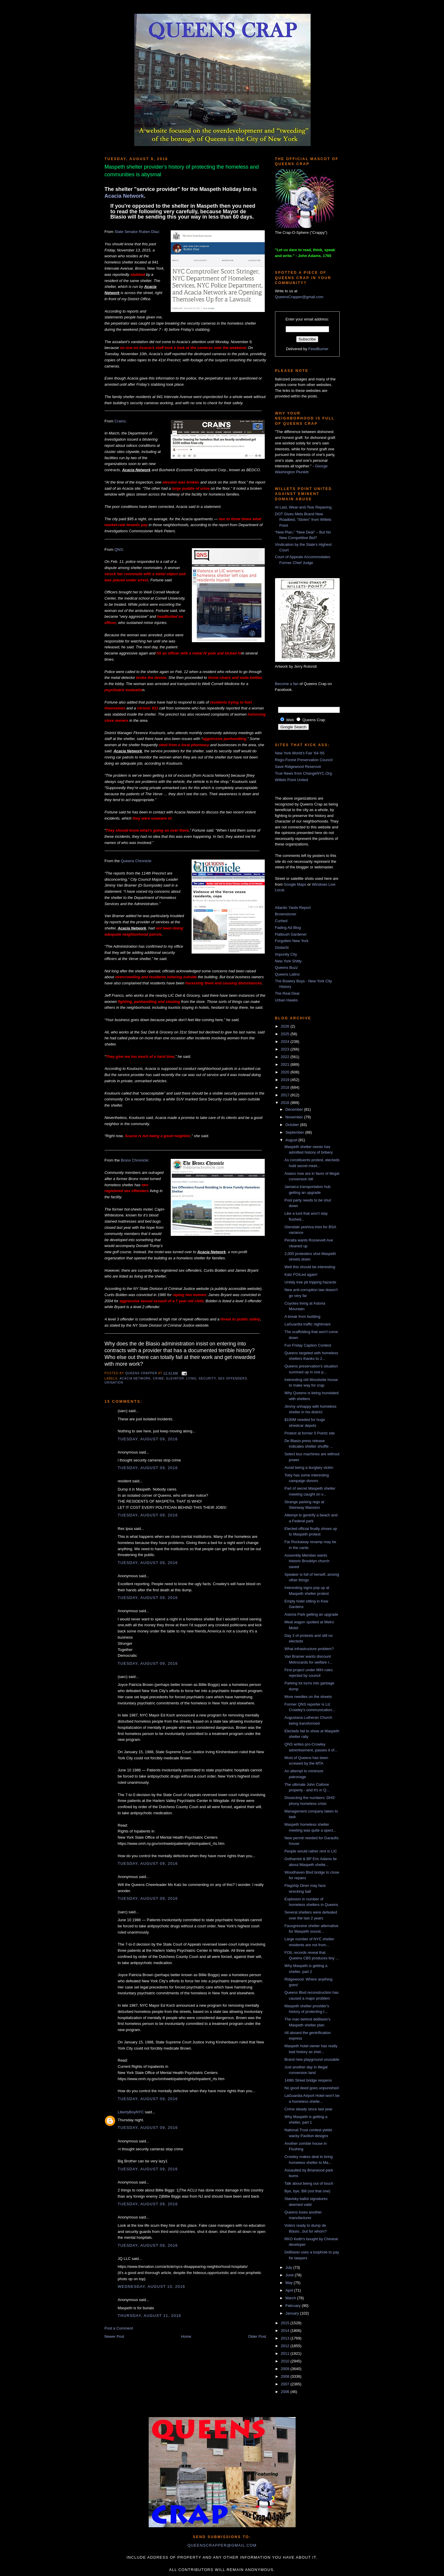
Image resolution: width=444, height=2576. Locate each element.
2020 (286, 1072)
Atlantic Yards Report (293, 907)
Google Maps (295, 884)
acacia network (135, 1378)
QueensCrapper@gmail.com (299, 297)
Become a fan (287, 684)
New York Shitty (288, 961)
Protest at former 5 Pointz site (309, 1433)
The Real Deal (287, 993)
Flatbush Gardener (291, 934)
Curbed (281, 921)
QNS (118, 549)
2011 (286, 2353)
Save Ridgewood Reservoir (298, 766)
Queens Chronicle (136, 861)
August (291, 1140)
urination (114, 1382)
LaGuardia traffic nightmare (307, 1324)
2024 (286, 1041)
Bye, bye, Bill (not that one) (307, 2191)
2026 (286, 1026)
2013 (286, 2338)
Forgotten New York (292, 941)
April (289, 2290)
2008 (286, 2376)
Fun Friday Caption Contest (307, 1345)
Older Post (257, 2336)
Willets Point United (291, 780)
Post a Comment (119, 2328)
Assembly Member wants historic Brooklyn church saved (306, 1561)
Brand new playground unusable (311, 2059)
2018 (286, 1087)
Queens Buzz (286, 967)
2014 (286, 2330)
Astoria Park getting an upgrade (311, 1614)
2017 (286, 1095)
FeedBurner (318, 349)
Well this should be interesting (309, 1267)
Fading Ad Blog (288, 927)
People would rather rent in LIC (310, 1851)
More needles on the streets (308, 1696)
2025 (286, 1034)
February (293, 2305)
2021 (286, 1064)
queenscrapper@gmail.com (222, 2545)
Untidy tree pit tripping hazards (310, 1282)
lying (191, 1378)
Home (186, 2336)
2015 (286, 2323)
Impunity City (286, 954)
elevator (175, 1378)
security (207, 1378)
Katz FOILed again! (300, 1274)
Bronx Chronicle (134, 1160)
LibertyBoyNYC (131, 2112)
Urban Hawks (286, 1000)
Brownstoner (285, 914)
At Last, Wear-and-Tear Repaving (303, 507)
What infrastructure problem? (309, 1649)
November (294, 1117)
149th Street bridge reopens (308, 2080)
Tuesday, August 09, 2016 (148, 1439)
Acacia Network (124, 196)
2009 (286, 2369)
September (295, 1132)
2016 (286, 1102)
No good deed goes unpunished (311, 2088)
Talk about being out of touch (308, 2183)
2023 (286, 1049)
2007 (286, 2384)
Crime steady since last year (308, 2109)
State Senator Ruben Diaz (136, 231)
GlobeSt (282, 947)
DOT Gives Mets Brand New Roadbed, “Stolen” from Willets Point (303, 520)
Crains (119, 421)
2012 (286, 2346)
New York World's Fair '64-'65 (300, 753)
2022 (286, 1057)
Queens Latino (287, 974)
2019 (286, 1080)
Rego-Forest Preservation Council (304, 760)
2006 (286, 2391)
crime (158, 1378)
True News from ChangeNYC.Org (303, 773)
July (289, 2267)
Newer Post (114, 2336)
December (294, 1109)
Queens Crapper (141, 1373)
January (292, 2313)
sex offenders (232, 1378)
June (290, 2275)
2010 (286, 2361)
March (291, 2298)
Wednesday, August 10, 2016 (151, 2286)
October (292, 1124)
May (289, 2282)
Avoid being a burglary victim (308, 1467)
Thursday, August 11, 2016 (149, 2315)
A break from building (302, 1316)
